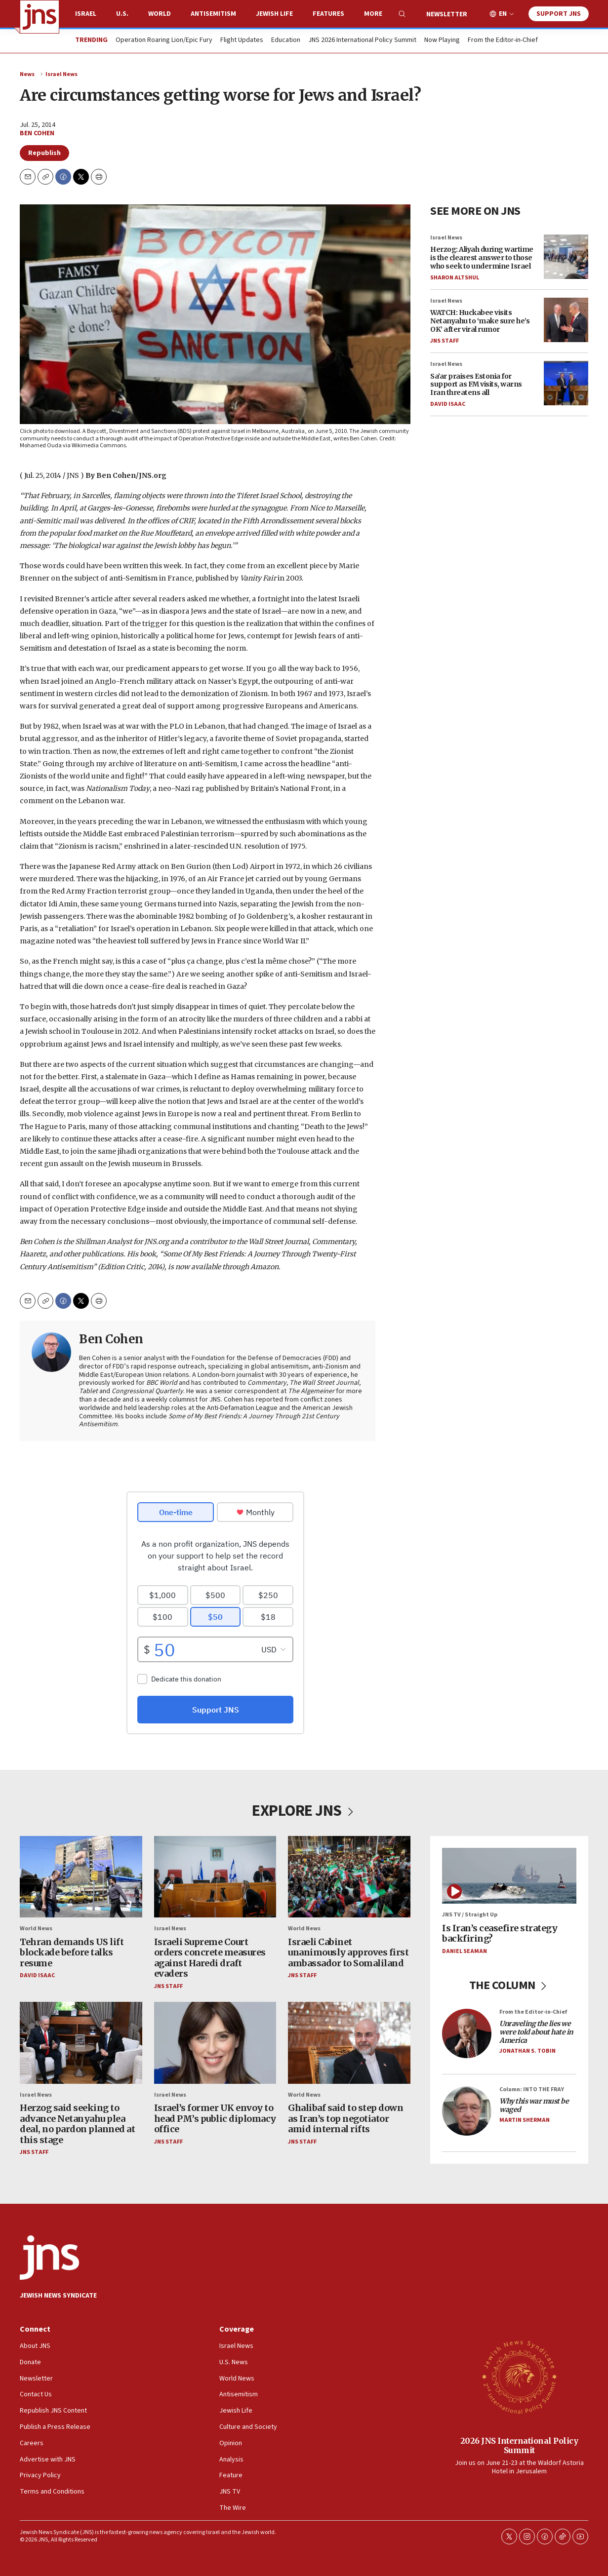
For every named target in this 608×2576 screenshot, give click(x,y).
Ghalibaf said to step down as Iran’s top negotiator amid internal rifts (345, 2118)
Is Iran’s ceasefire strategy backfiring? (499, 1933)
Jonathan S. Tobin (527, 2051)
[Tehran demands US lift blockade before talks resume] (81, 1876)
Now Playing (442, 40)
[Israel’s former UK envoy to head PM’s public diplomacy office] (215, 2042)
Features (328, 14)
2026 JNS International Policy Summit (519, 2445)
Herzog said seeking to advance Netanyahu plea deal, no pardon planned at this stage (77, 2124)
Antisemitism (213, 14)
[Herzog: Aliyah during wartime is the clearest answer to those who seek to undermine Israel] (566, 256)
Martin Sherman (524, 2120)
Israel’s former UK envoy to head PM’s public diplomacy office (215, 2118)
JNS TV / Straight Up (469, 1915)
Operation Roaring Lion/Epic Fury (164, 40)
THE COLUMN (509, 1985)
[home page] (39, 17)
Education (285, 40)
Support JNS (558, 14)
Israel (85, 14)
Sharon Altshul (454, 277)
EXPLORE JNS (304, 1810)
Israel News (61, 74)
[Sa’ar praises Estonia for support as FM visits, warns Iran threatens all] (566, 383)
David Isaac (447, 404)
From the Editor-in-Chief (503, 40)
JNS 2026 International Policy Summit (362, 40)
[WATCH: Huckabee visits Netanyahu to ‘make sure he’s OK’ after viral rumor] (566, 320)
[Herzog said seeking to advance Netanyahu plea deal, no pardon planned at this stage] (81, 2042)
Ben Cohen (37, 133)
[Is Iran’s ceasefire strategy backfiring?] (509, 1876)
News (27, 74)
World (159, 14)
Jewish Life (274, 14)
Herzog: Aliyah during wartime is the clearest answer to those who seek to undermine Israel (481, 258)
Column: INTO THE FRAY (531, 2089)
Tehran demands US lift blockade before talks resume (71, 1952)
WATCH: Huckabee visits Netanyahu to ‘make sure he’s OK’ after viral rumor (479, 321)
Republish (44, 153)
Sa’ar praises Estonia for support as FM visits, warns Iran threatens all (476, 384)
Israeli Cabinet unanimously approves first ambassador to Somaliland (348, 1952)
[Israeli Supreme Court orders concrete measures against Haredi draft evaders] (215, 1876)
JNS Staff (444, 341)
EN (503, 14)
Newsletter (446, 14)
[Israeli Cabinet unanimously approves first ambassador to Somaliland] (349, 1876)
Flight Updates (241, 40)
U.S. (122, 14)
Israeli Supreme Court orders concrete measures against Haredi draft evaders (210, 1958)
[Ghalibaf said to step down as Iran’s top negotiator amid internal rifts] (349, 2042)
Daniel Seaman (464, 1951)
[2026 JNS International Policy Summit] (519, 2376)
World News (36, 1928)
